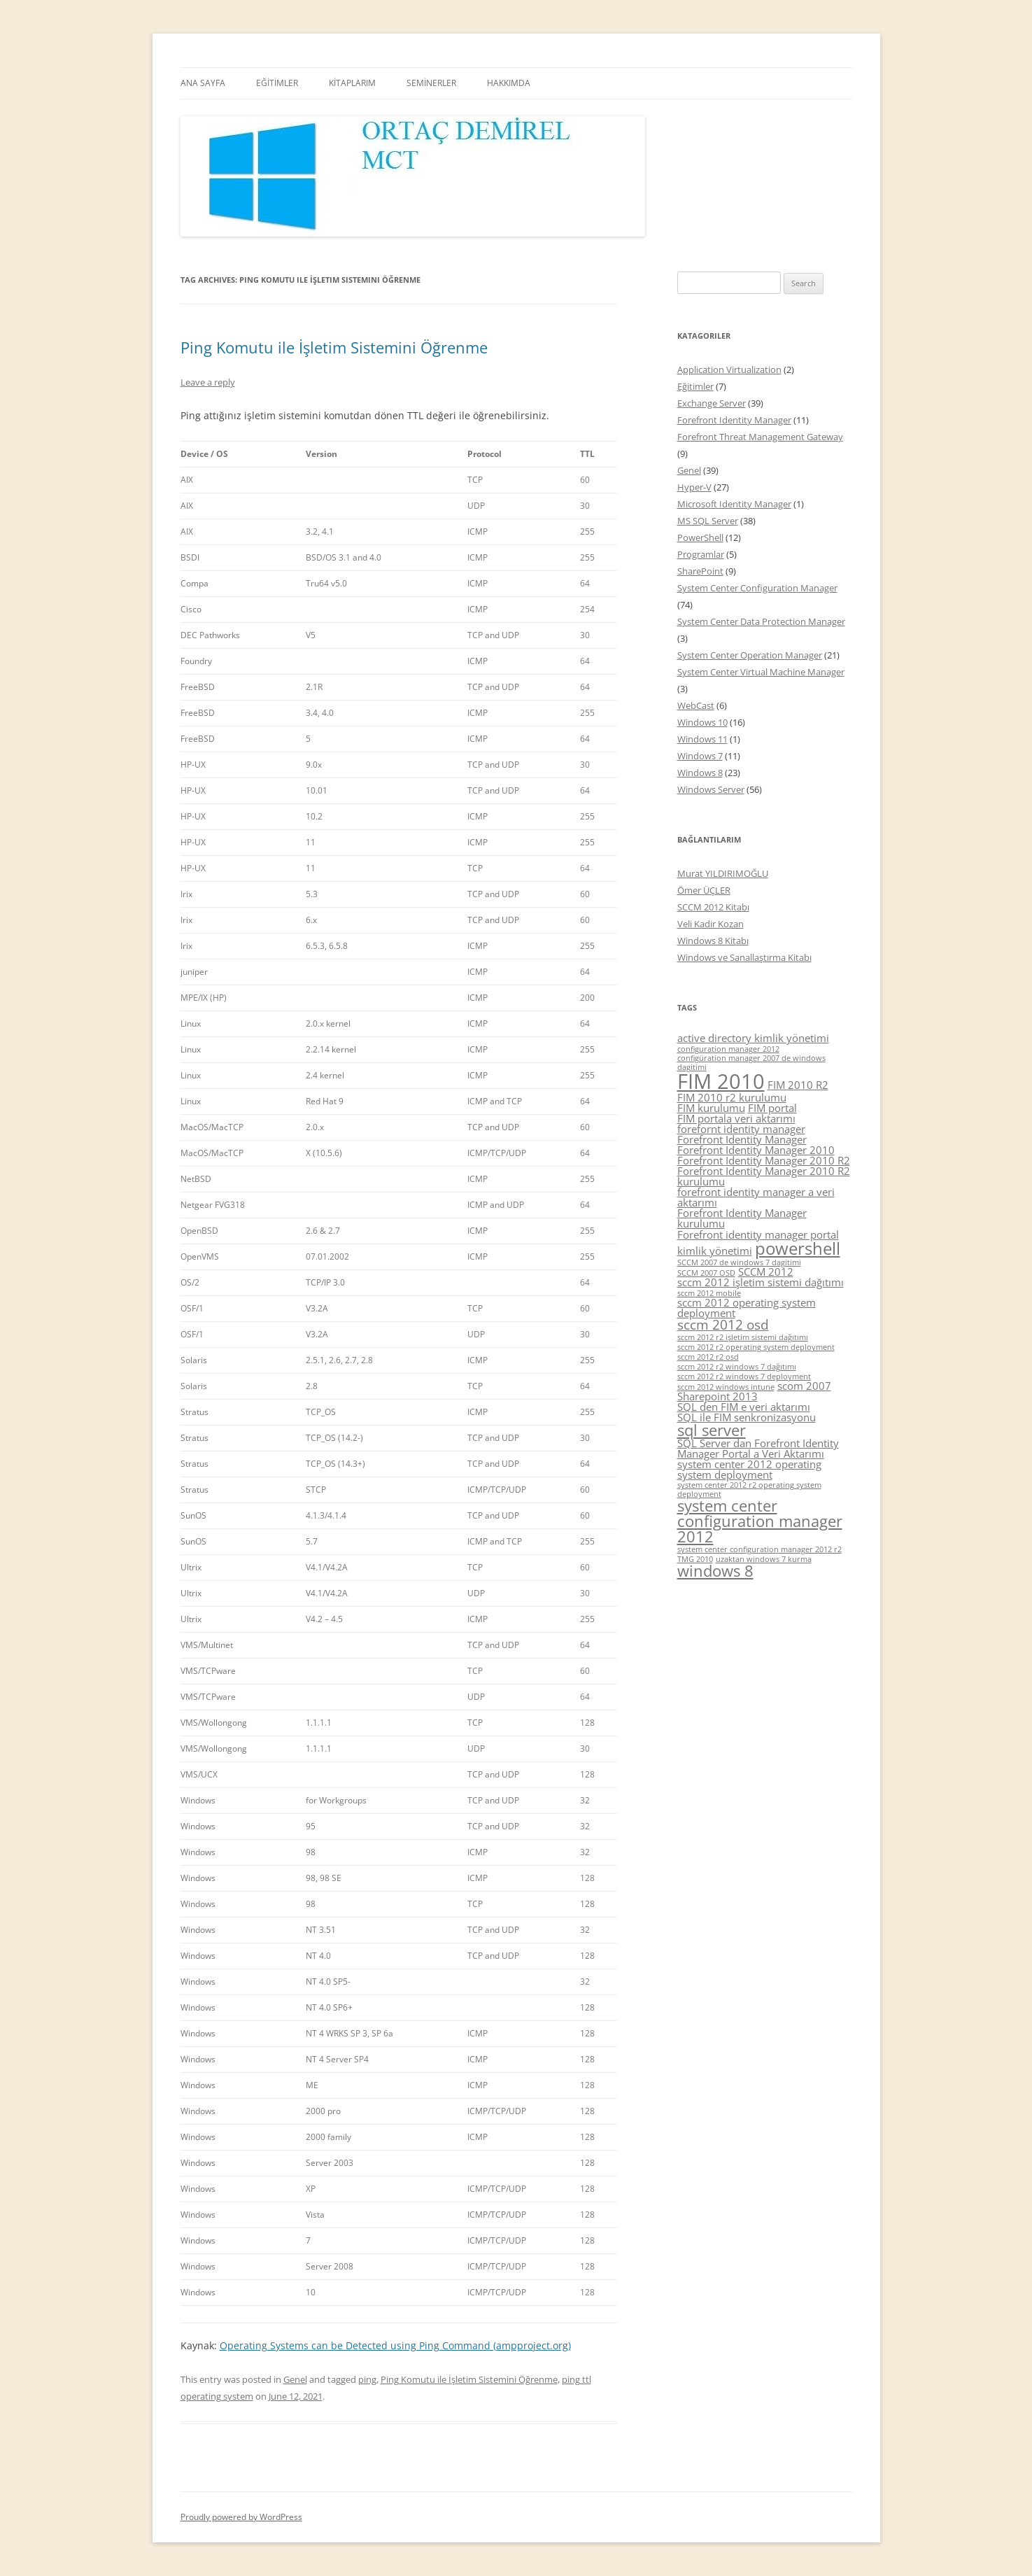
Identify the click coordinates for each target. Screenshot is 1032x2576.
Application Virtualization (729, 369)
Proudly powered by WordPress (241, 2517)
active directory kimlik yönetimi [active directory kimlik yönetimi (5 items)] (753, 1038)
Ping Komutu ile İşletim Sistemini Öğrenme (334, 347)
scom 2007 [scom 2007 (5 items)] (804, 1386)
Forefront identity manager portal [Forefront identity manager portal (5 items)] (758, 1234)
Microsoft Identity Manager (734, 504)
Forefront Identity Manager (734, 420)
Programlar (700, 554)
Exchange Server (711, 403)
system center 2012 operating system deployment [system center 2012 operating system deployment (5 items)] (749, 1469)
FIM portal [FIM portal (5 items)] (772, 1108)
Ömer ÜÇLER (703, 890)
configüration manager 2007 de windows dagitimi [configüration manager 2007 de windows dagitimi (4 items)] (751, 1062)
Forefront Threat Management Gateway (760, 436)
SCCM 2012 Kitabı (713, 907)
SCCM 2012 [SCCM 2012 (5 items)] (765, 1272)
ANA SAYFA (203, 83)
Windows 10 (702, 722)
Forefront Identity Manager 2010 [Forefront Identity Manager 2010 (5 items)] (756, 1150)
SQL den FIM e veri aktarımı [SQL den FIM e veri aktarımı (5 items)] (743, 1407)
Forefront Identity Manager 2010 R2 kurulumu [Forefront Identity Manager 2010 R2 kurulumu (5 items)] (763, 1176)
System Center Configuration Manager (757, 588)
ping (367, 2379)
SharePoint (700, 571)
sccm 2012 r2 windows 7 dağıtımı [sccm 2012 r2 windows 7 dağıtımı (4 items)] (736, 1367)
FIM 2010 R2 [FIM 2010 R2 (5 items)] (798, 1085)
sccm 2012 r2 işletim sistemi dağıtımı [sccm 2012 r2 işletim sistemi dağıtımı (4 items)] (742, 1337)
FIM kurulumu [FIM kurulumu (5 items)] (711, 1108)
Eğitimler (695, 386)
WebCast (695, 705)
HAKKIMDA (508, 83)
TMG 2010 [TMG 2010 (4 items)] (695, 1559)
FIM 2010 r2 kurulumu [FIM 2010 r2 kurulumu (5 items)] (731, 1097)
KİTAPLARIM (352, 83)
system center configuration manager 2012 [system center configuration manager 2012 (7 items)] (759, 1520)
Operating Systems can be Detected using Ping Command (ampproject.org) (395, 2345)
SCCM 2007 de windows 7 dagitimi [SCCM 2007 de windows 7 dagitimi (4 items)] (739, 1262)
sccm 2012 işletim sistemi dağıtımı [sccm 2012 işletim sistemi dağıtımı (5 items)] (760, 1282)
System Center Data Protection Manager (761, 621)
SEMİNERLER (431, 83)
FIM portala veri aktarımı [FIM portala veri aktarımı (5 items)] (736, 1118)
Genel (295, 2379)
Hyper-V (694, 487)
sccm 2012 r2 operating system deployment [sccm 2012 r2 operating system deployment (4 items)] (756, 1347)
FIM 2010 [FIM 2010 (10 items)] (721, 1081)
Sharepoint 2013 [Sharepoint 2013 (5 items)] (717, 1396)
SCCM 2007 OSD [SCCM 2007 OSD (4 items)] (706, 1273)
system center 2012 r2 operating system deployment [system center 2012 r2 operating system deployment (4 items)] (749, 1489)
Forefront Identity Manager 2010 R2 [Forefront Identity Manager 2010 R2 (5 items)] (763, 1160)
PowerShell (700, 537)
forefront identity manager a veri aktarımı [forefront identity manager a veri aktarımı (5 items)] (756, 1197)
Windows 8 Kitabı (713, 940)
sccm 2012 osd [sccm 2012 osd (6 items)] (723, 1325)
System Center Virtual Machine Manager (760, 672)
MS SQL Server (707, 520)
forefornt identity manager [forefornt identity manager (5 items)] (741, 1129)
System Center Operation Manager (749, 655)
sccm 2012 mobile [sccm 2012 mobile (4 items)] (709, 1293)
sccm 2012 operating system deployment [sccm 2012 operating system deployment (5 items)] (746, 1307)
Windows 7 (700, 755)
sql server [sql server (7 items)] (711, 1430)
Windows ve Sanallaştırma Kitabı (744, 957)
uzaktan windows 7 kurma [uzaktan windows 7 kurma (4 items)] (764, 1559)
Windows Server (710, 789)
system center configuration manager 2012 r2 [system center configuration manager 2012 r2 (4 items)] (759, 1549)
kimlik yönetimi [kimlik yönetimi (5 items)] (714, 1251)
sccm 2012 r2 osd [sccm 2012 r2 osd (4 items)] (708, 1357)
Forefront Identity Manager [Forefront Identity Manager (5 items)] (742, 1139)
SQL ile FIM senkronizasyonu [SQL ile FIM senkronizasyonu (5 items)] (746, 1417)
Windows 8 (700, 772)
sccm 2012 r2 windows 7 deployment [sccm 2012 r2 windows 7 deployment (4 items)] (744, 1376)
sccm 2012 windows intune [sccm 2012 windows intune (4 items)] (726, 1387)
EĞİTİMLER (277, 83)
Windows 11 (702, 739)
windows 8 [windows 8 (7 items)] (715, 1571)
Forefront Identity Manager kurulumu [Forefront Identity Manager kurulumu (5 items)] (742, 1218)
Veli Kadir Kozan (710, 923)
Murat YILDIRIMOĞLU (722, 873)
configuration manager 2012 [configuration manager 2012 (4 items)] (728, 1049)
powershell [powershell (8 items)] (797, 1248)
